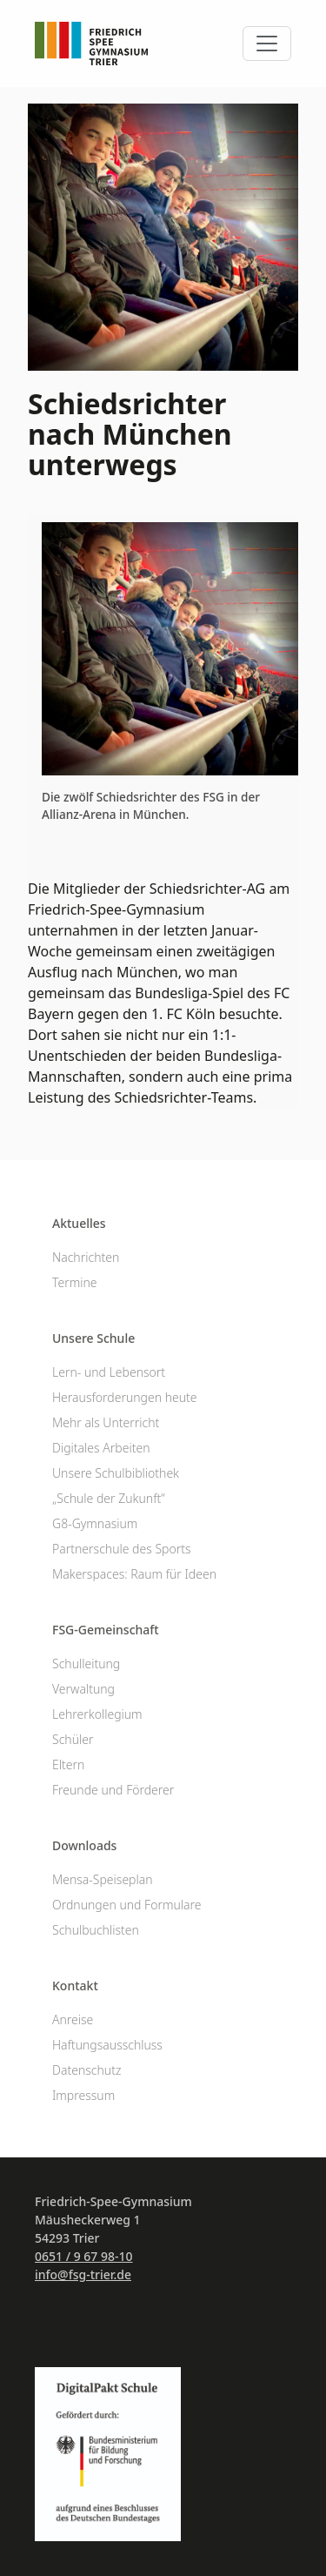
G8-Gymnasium (94, 1523)
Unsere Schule (93, 1338)
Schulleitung (86, 1663)
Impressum (83, 2095)
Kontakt (75, 1985)
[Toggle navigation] (267, 43)
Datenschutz (86, 2070)
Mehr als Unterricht (105, 1422)
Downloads (84, 1845)
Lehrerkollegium (97, 1714)
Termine (74, 1282)
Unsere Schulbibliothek (115, 1473)
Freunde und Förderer (113, 1789)
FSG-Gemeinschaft (105, 1629)
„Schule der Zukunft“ (108, 1498)
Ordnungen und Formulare (127, 1904)
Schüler (72, 1739)
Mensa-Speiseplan (102, 1879)
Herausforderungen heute (124, 1397)
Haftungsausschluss (107, 2044)
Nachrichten (85, 1257)
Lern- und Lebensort (108, 1372)
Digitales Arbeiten (101, 1447)
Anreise (72, 2019)
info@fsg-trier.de (83, 2274)
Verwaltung (83, 1688)
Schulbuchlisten (95, 1930)
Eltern (68, 1764)
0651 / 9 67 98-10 (84, 2256)
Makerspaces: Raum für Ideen (134, 1574)
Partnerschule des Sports (121, 1548)
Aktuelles (79, 1223)
